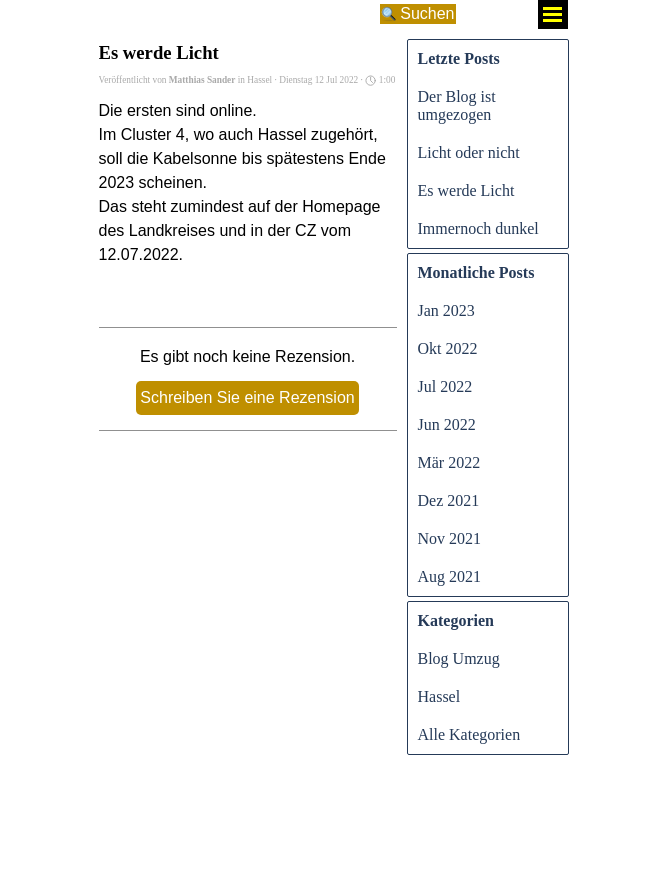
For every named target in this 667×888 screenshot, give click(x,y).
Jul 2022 (445, 386)
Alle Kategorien (469, 734)
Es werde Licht (466, 190)
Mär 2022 (449, 462)
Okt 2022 (448, 348)
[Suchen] (238, 14)
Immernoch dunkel (478, 228)
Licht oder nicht (469, 152)
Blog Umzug (459, 658)
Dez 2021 (449, 500)
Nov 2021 (450, 538)
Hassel (439, 696)
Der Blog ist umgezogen (457, 105)
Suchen (427, 13)
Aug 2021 (450, 576)
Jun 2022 (447, 424)
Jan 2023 (446, 310)
